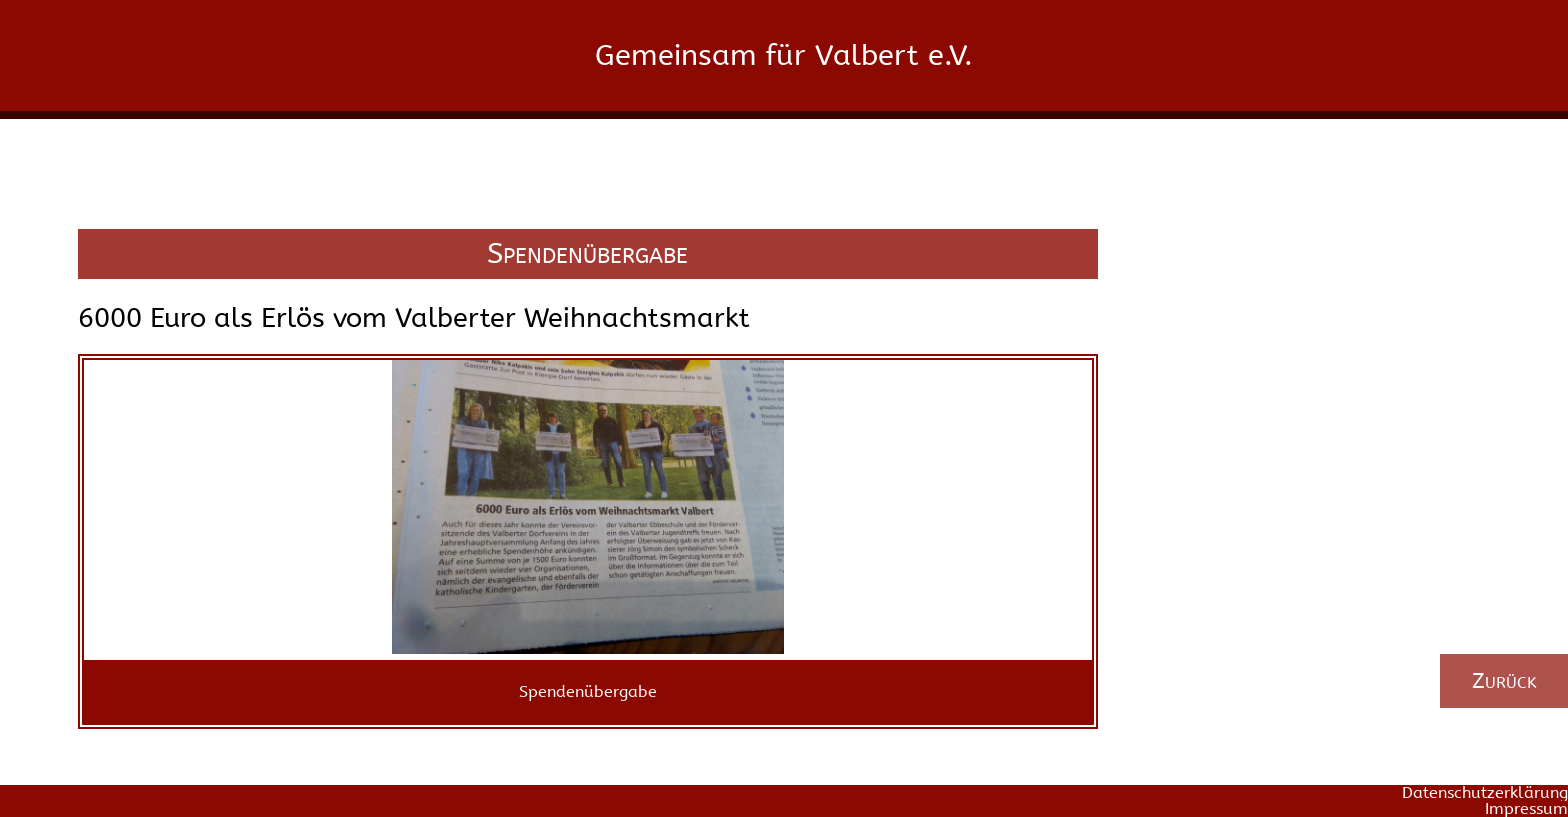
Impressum (1526, 809)
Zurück (1504, 680)
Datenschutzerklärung (1485, 793)
